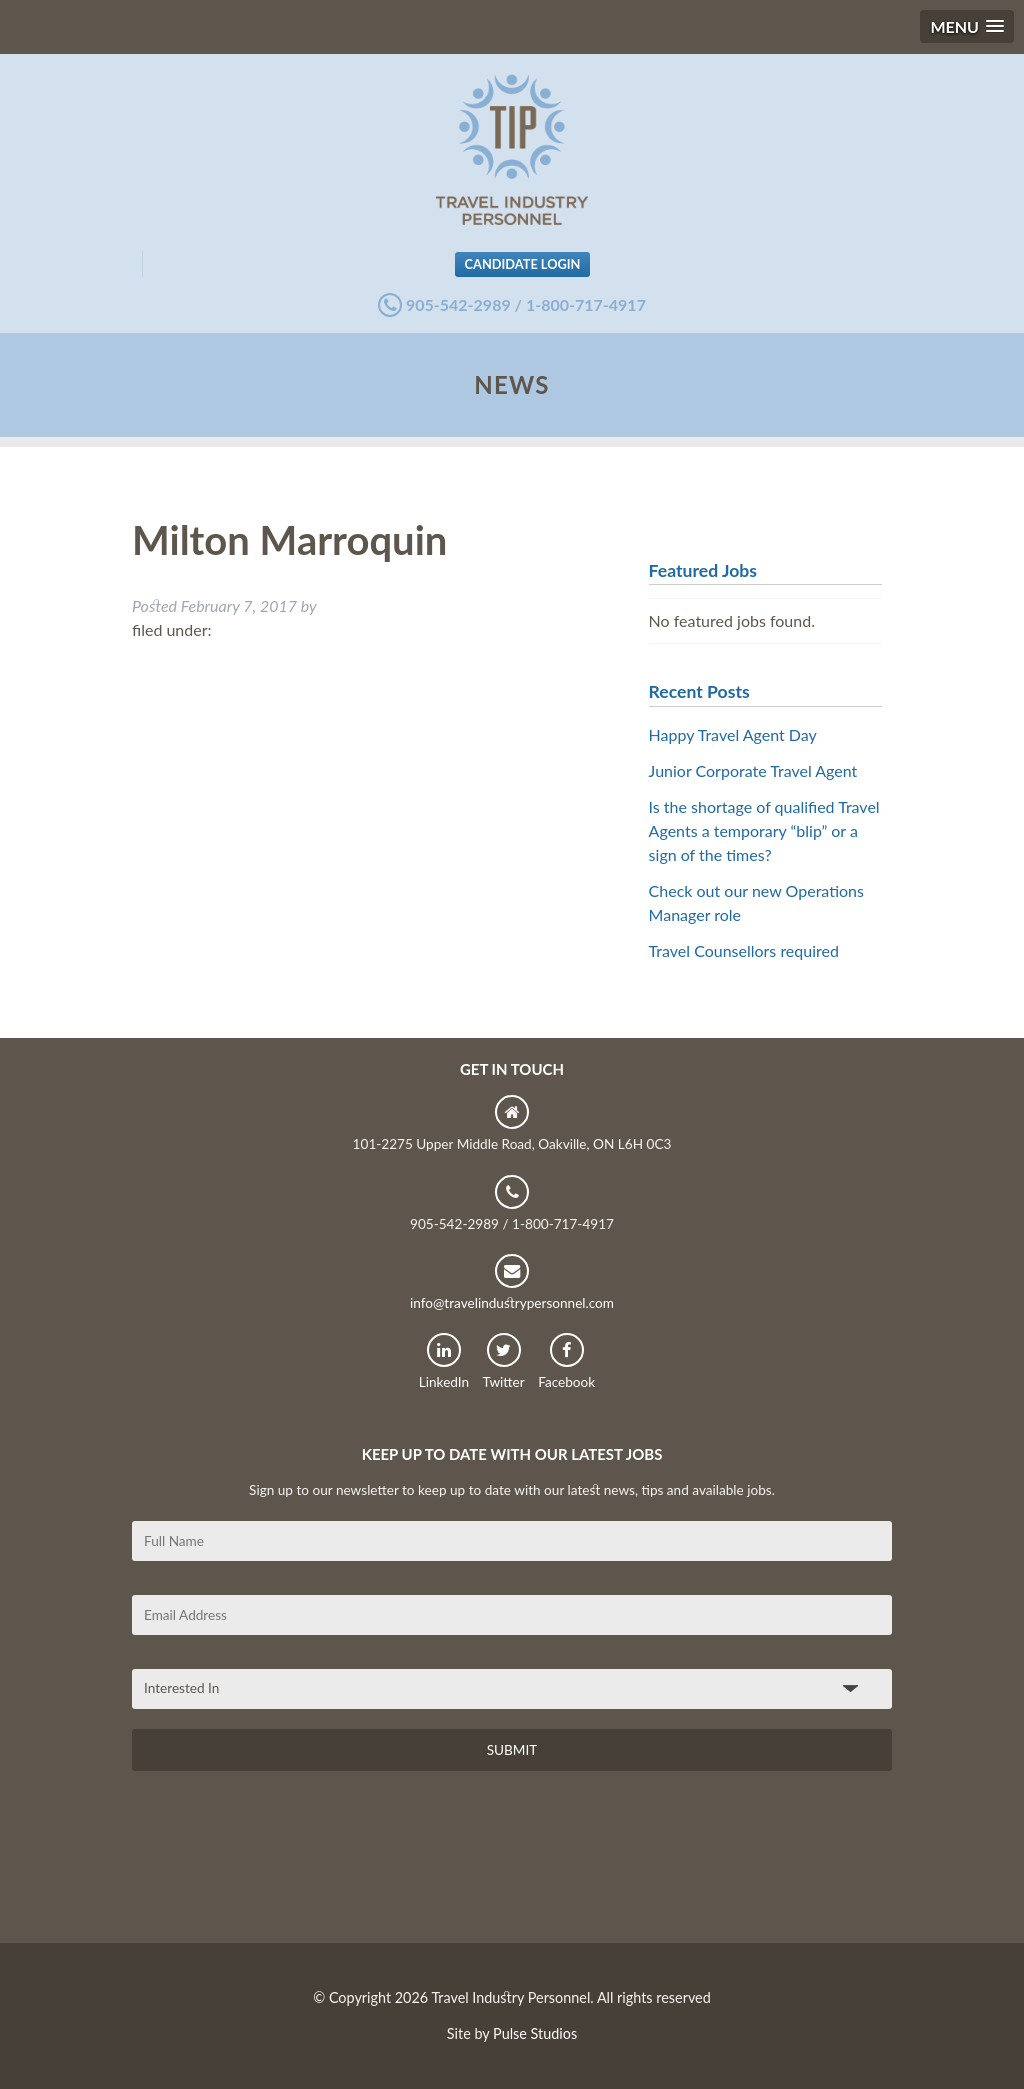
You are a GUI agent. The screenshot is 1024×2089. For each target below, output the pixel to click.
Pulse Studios (535, 2033)
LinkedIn (444, 1361)
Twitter (504, 1361)
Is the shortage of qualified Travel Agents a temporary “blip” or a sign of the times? (764, 830)
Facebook (566, 1361)
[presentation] (284, 1864)
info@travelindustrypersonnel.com (512, 1282)
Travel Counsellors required (744, 950)
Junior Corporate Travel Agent (753, 770)
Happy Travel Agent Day (733, 734)
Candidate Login (523, 264)
